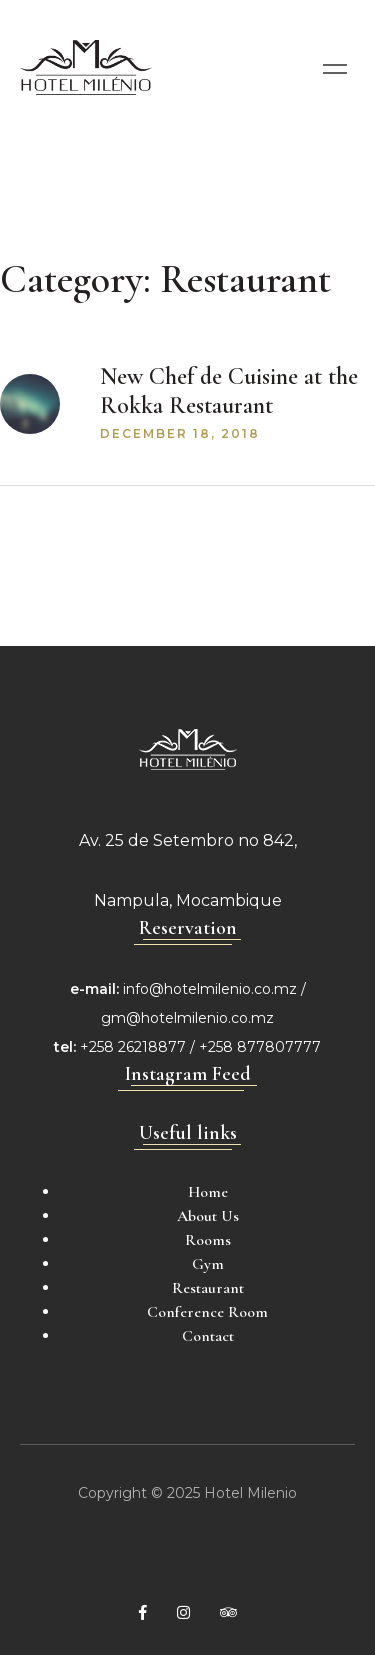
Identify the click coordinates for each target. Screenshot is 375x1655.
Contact (208, 1336)
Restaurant (208, 1288)
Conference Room (207, 1312)
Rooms (208, 1240)
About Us (208, 1216)
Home (208, 1192)
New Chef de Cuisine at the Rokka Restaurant (229, 391)
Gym (208, 1264)
